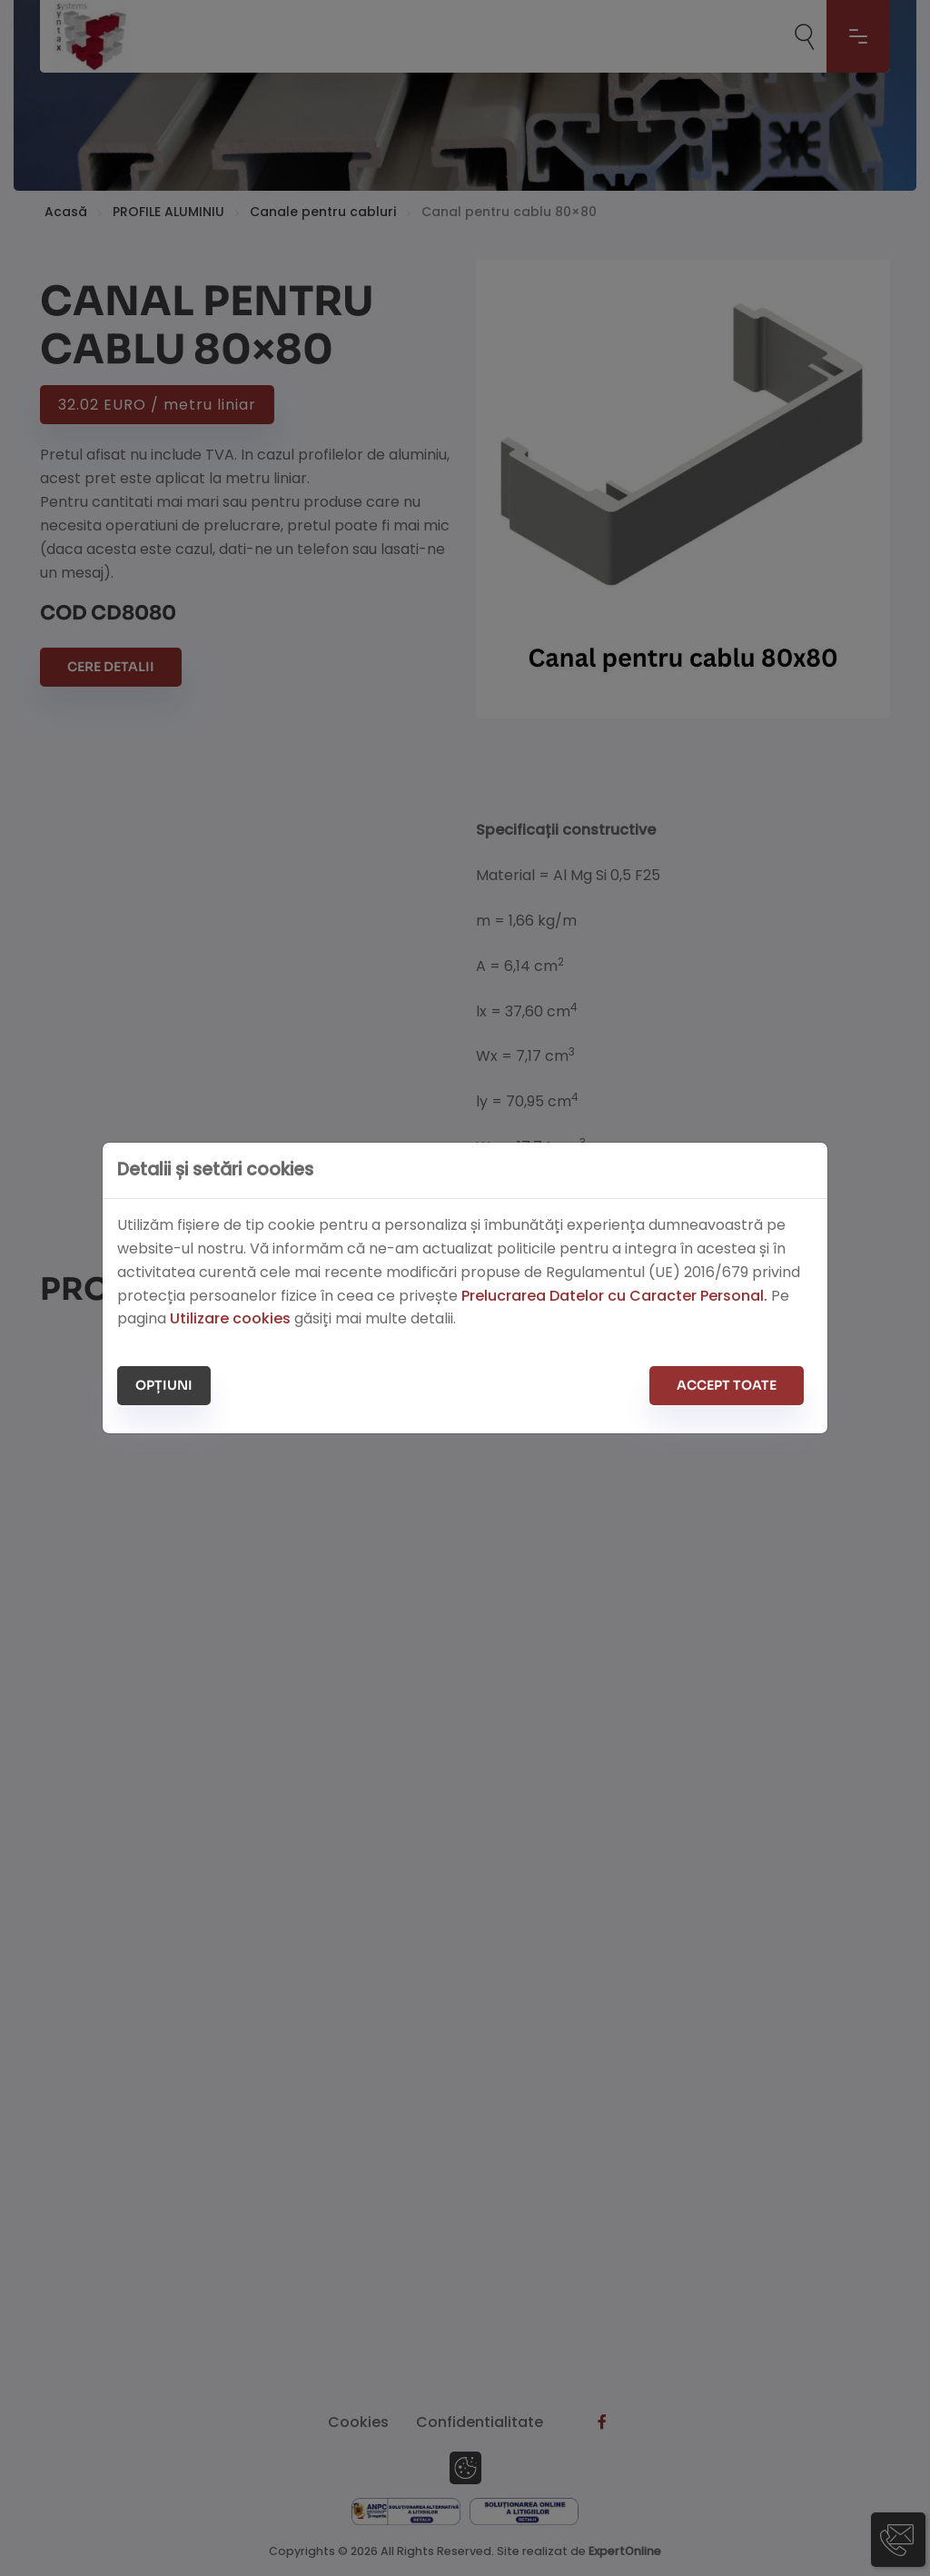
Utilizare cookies (230, 1318)
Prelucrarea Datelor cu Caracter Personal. (614, 1295)
